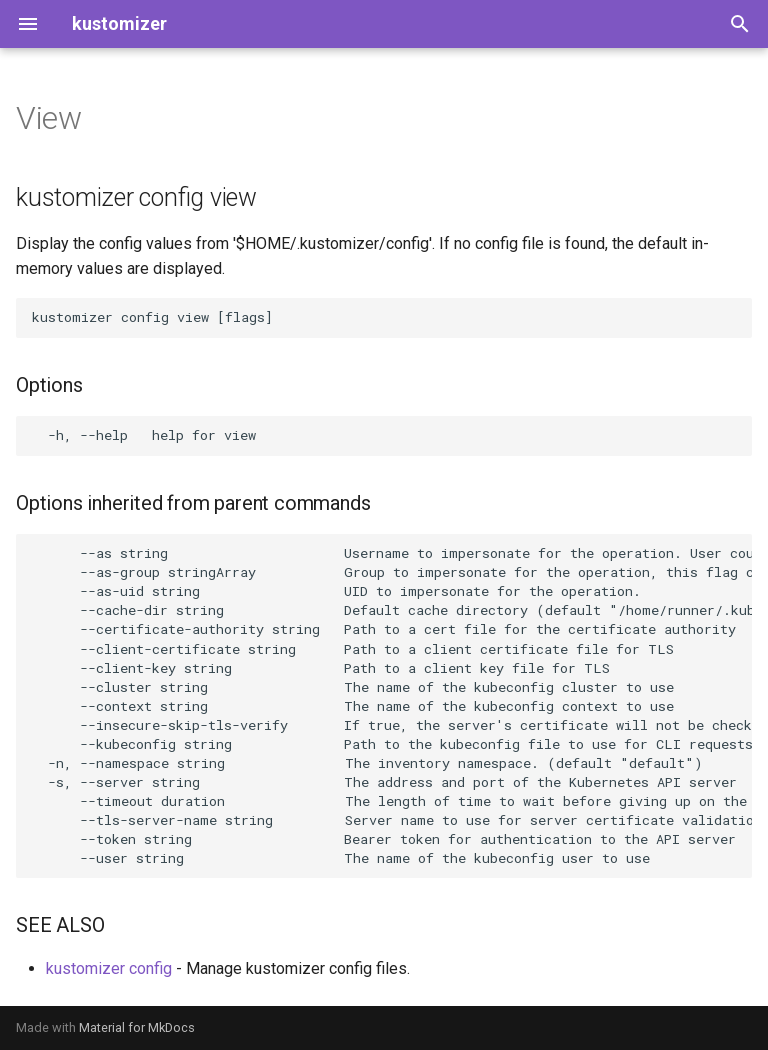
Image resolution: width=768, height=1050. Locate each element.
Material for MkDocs (137, 1027)
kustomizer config (109, 968)
